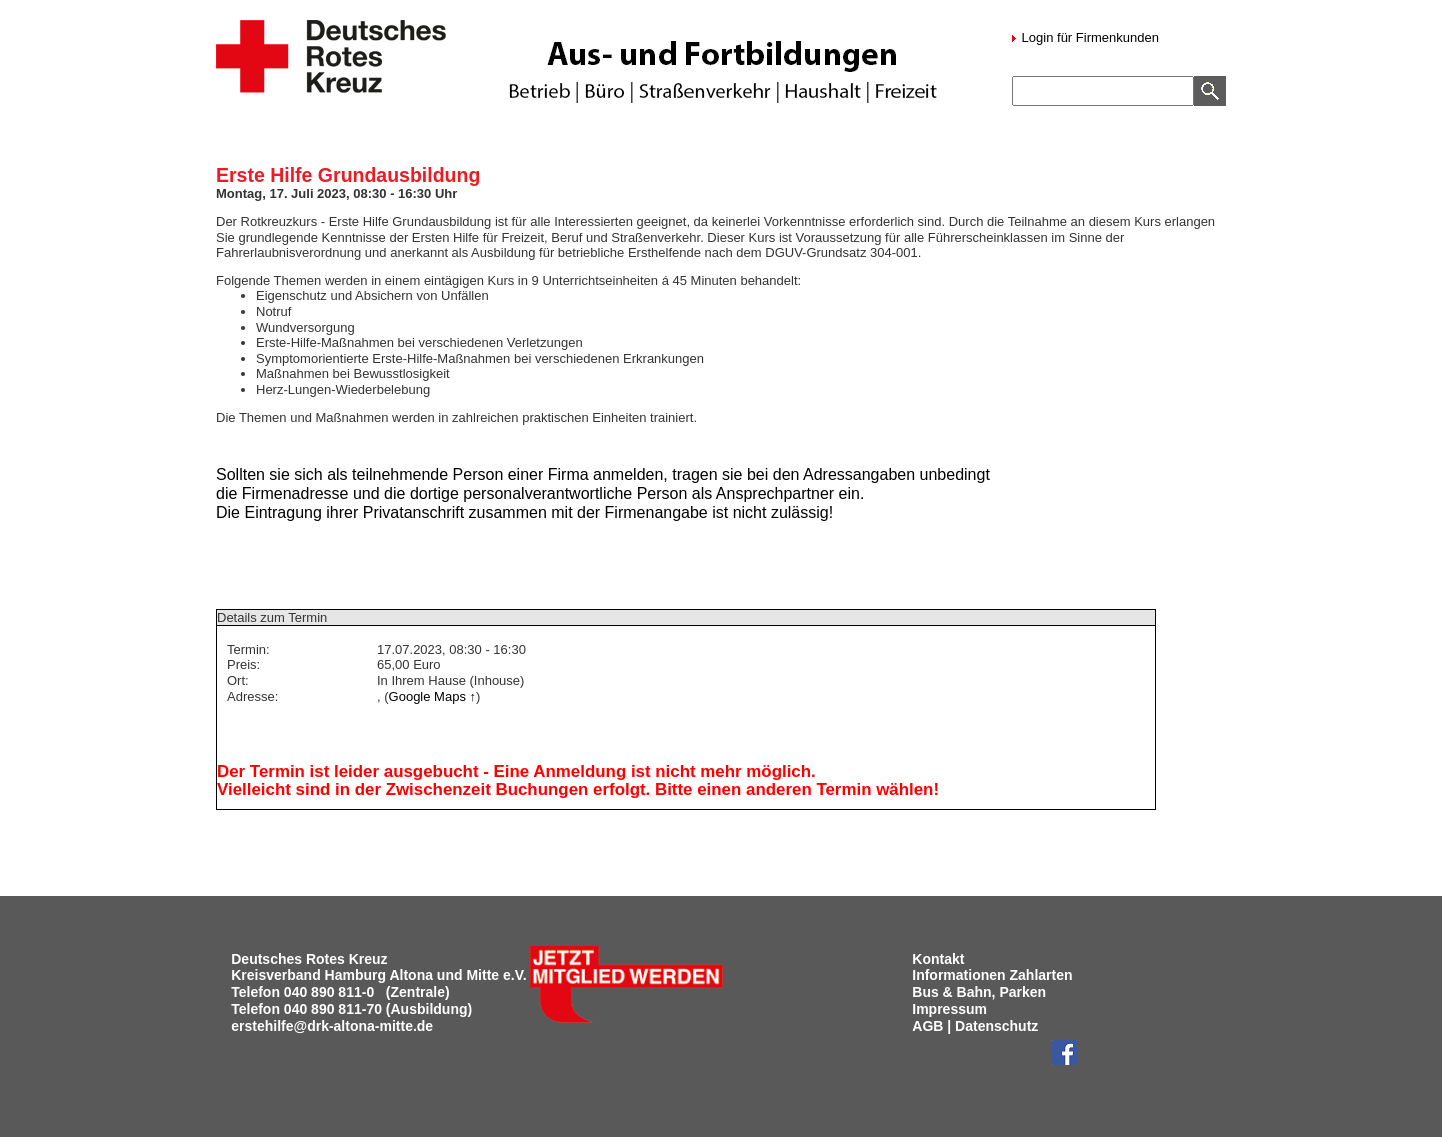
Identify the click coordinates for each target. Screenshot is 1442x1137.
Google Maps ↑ (432, 696)
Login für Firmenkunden (1088, 37)
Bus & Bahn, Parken (979, 992)
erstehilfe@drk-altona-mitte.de (332, 1026)
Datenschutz (996, 1026)
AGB (927, 1026)
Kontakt (938, 959)
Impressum (949, 1009)
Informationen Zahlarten (992, 975)
